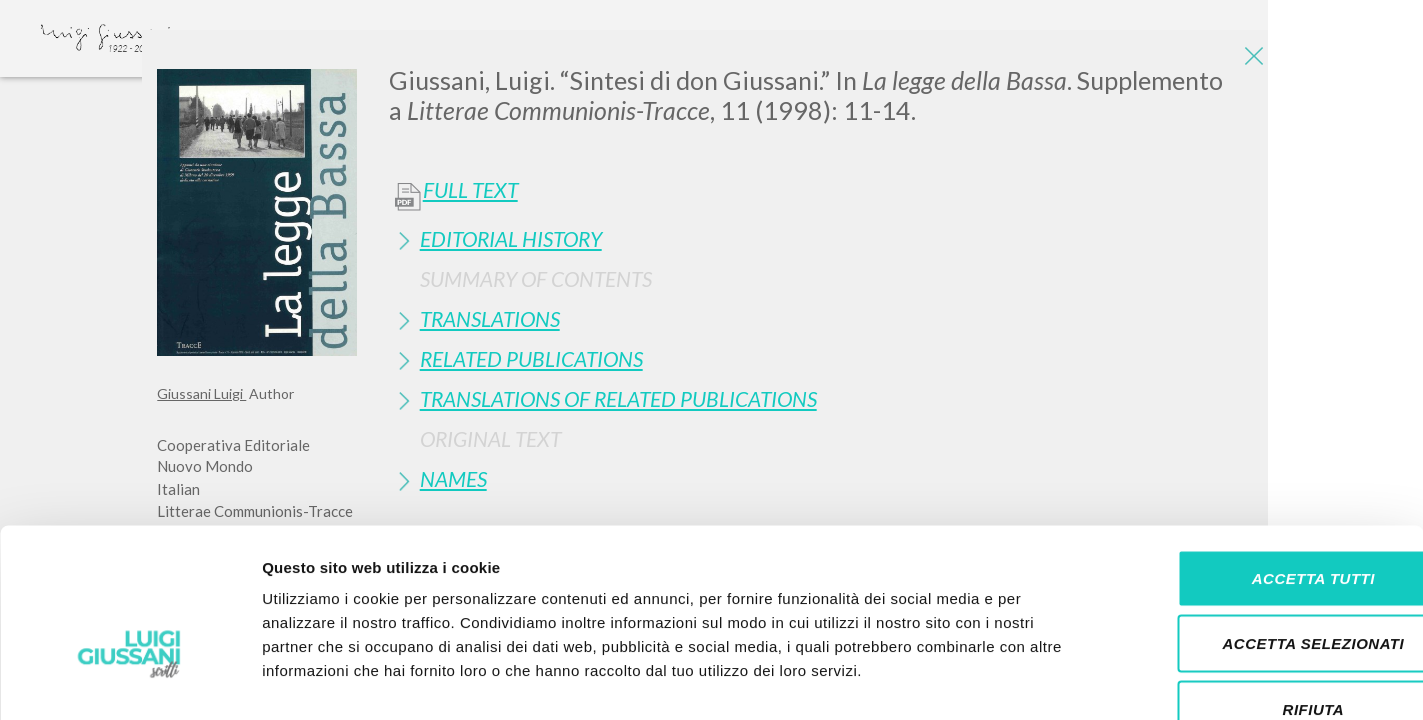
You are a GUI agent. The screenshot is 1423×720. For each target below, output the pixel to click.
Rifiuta (1256, 588)
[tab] (827, 238)
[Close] (1251, 60)
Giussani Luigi (201, 393)
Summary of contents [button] (536, 278)
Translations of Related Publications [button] (618, 398)
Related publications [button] (531, 358)
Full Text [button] (470, 190)
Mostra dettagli (1052, 680)
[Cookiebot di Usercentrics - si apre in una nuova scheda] (129, 681)
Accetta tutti (1255, 457)
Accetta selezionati (1256, 523)
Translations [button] (490, 318)
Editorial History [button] (511, 238)
